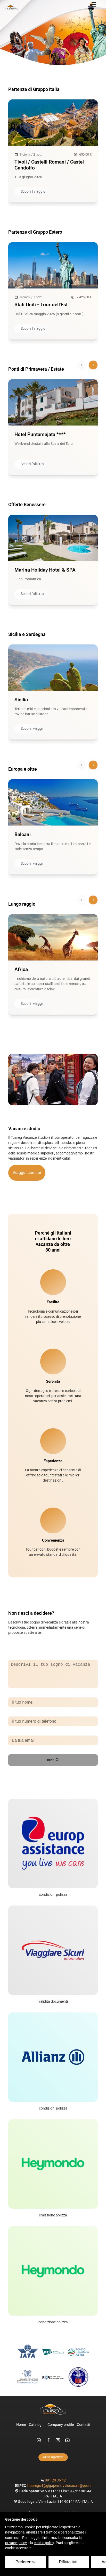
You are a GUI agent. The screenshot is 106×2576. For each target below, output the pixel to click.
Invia (53, 1765)
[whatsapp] (39, 2445)
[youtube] (67, 2445)
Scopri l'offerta (32, 464)
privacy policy (16, 2543)
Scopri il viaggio (33, 191)
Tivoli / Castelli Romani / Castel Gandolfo (49, 165)
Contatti (83, 2430)
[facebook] (48, 2445)
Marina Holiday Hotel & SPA (45, 570)
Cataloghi (36, 2430)
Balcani (22, 834)
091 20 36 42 (55, 2485)
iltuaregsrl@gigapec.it (44, 2491)
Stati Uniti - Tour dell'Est (41, 305)
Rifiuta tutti (68, 2562)
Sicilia (21, 700)
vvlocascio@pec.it (77, 2491)
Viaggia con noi (27, 1172)
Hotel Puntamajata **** (40, 434)
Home (21, 2430)
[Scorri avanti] (93, 365)
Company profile (60, 2430)
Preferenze (25, 2562)
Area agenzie (53, 2462)
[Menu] (94, 4)
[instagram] (58, 2445)
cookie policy (44, 2543)
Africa (21, 969)
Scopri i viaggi (32, 728)
